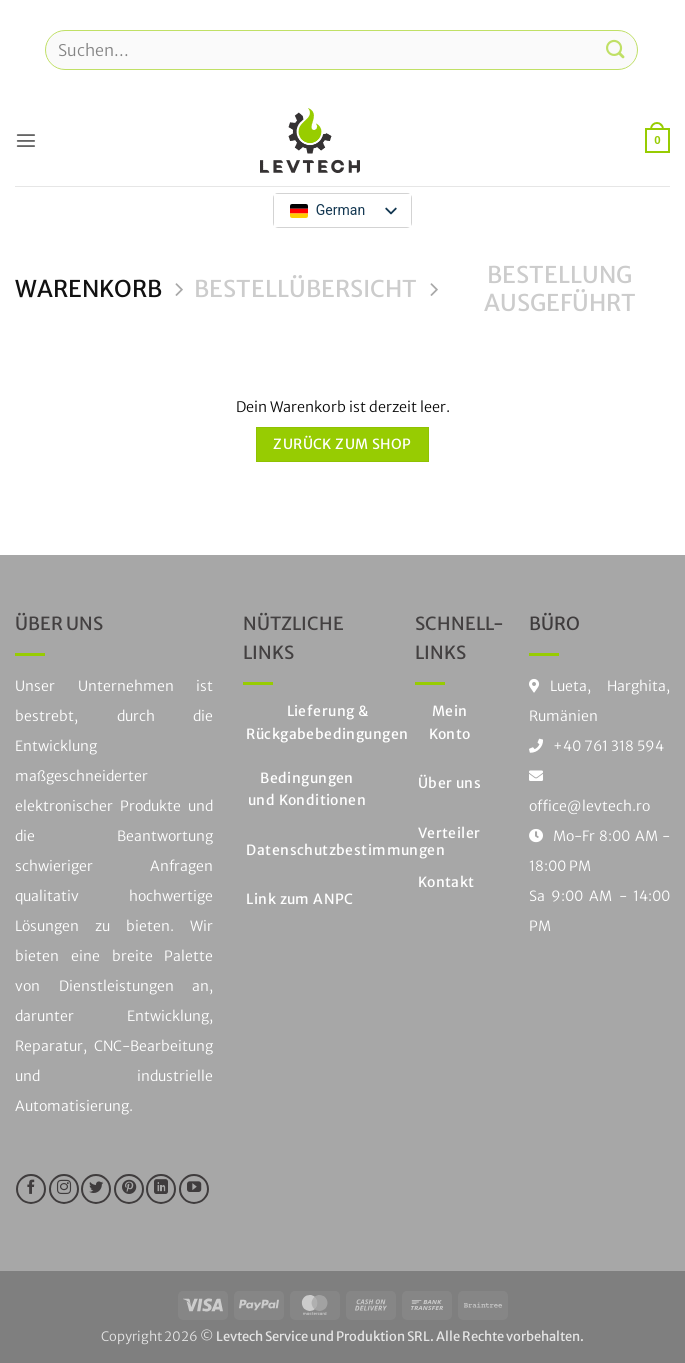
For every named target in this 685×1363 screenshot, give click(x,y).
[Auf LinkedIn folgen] (161, 1189)
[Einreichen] (616, 49)
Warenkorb (88, 289)
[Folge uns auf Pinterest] (129, 1189)
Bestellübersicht (305, 289)
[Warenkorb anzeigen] (657, 140)
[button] (26, 140)
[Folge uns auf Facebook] (31, 1189)
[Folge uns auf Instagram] (64, 1189)
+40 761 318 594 (608, 746)
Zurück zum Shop (342, 444)
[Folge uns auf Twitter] (96, 1189)
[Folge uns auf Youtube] (194, 1189)
